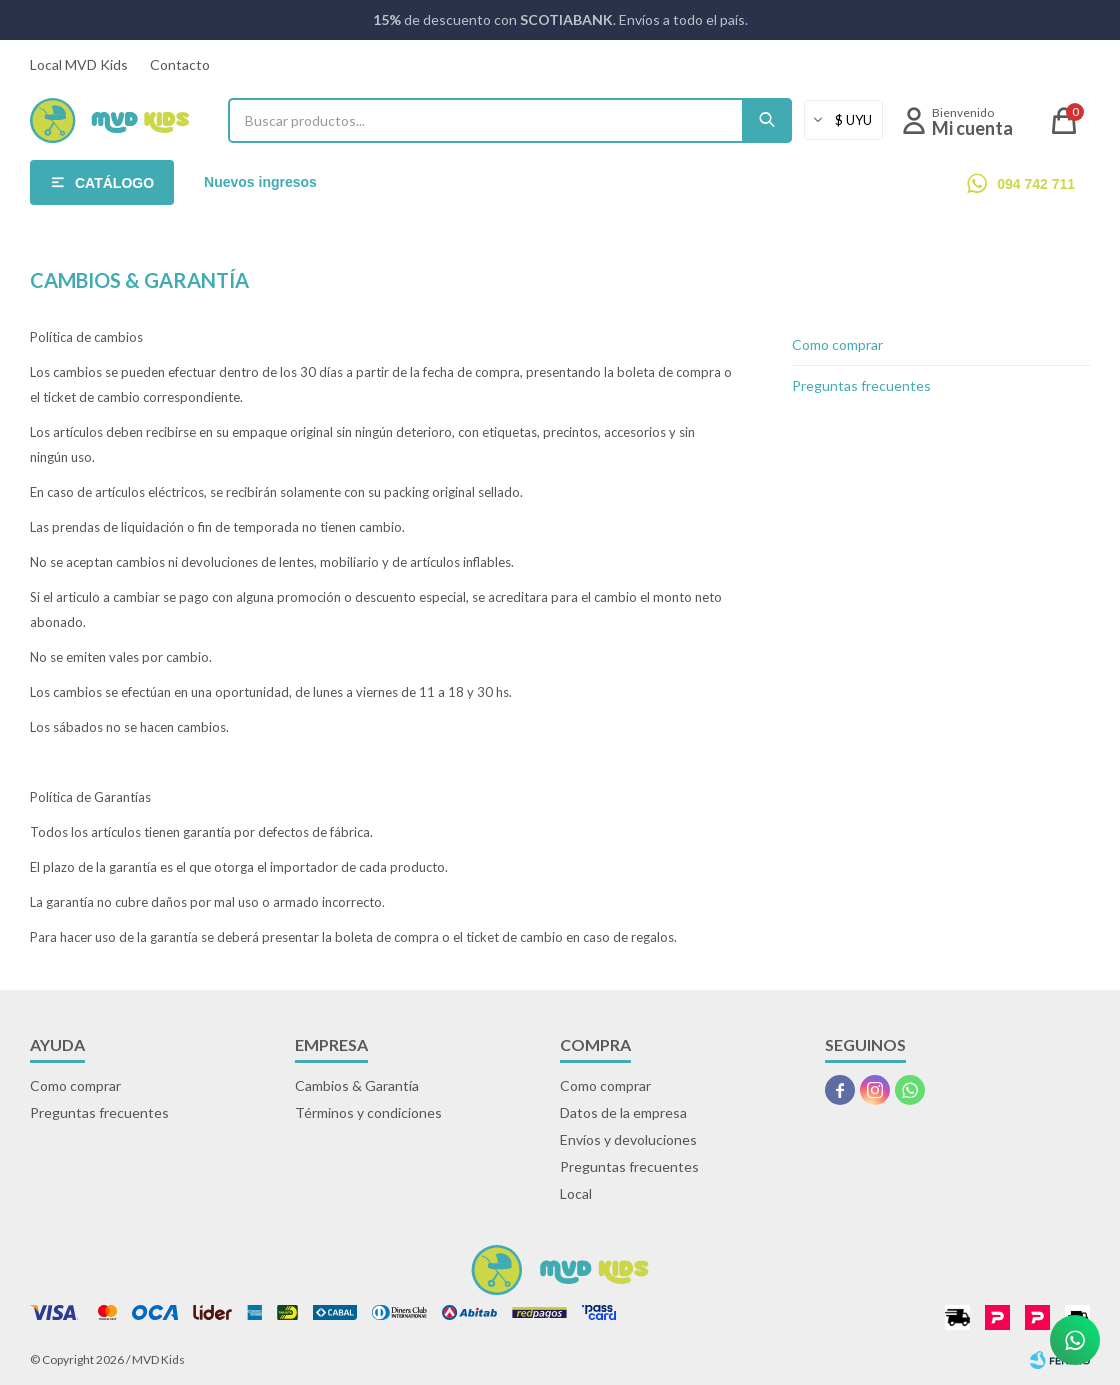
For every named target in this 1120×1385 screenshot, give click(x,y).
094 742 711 (1036, 184)
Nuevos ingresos (260, 182)
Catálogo (114, 183)
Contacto (180, 64)
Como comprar (837, 344)
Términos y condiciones (368, 1112)
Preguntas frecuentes (861, 385)
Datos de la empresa (623, 1112)
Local (576, 1193)
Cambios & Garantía (357, 1085)
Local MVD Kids (79, 64)
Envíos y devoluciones (628, 1139)
